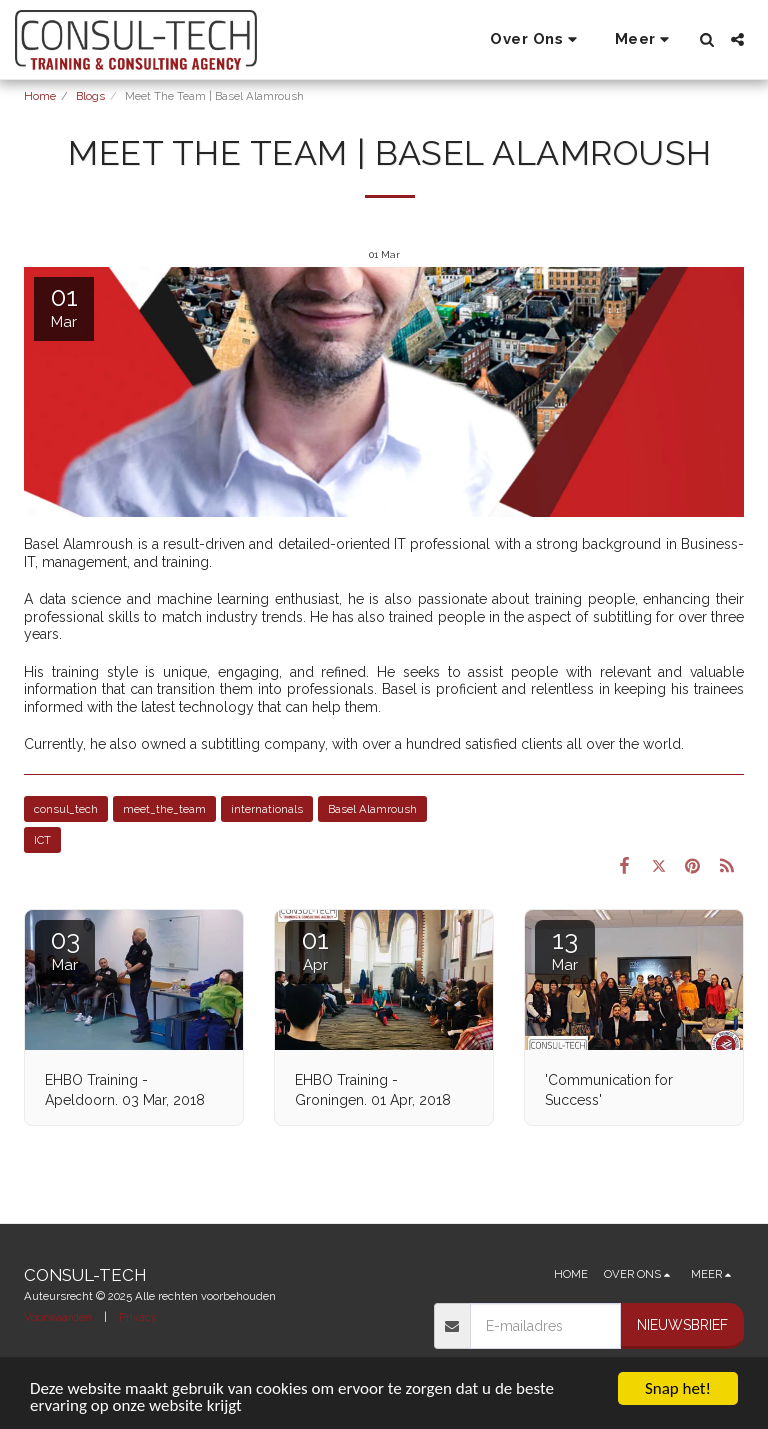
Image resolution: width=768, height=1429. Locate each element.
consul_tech (66, 809)
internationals (267, 809)
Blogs (90, 96)
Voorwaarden (58, 1317)
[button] (536, 40)
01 (315, 949)
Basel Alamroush (372, 809)
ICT (42, 840)
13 (565, 949)
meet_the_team (164, 809)
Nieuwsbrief (682, 1325)
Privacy (138, 1317)
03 (65, 949)
